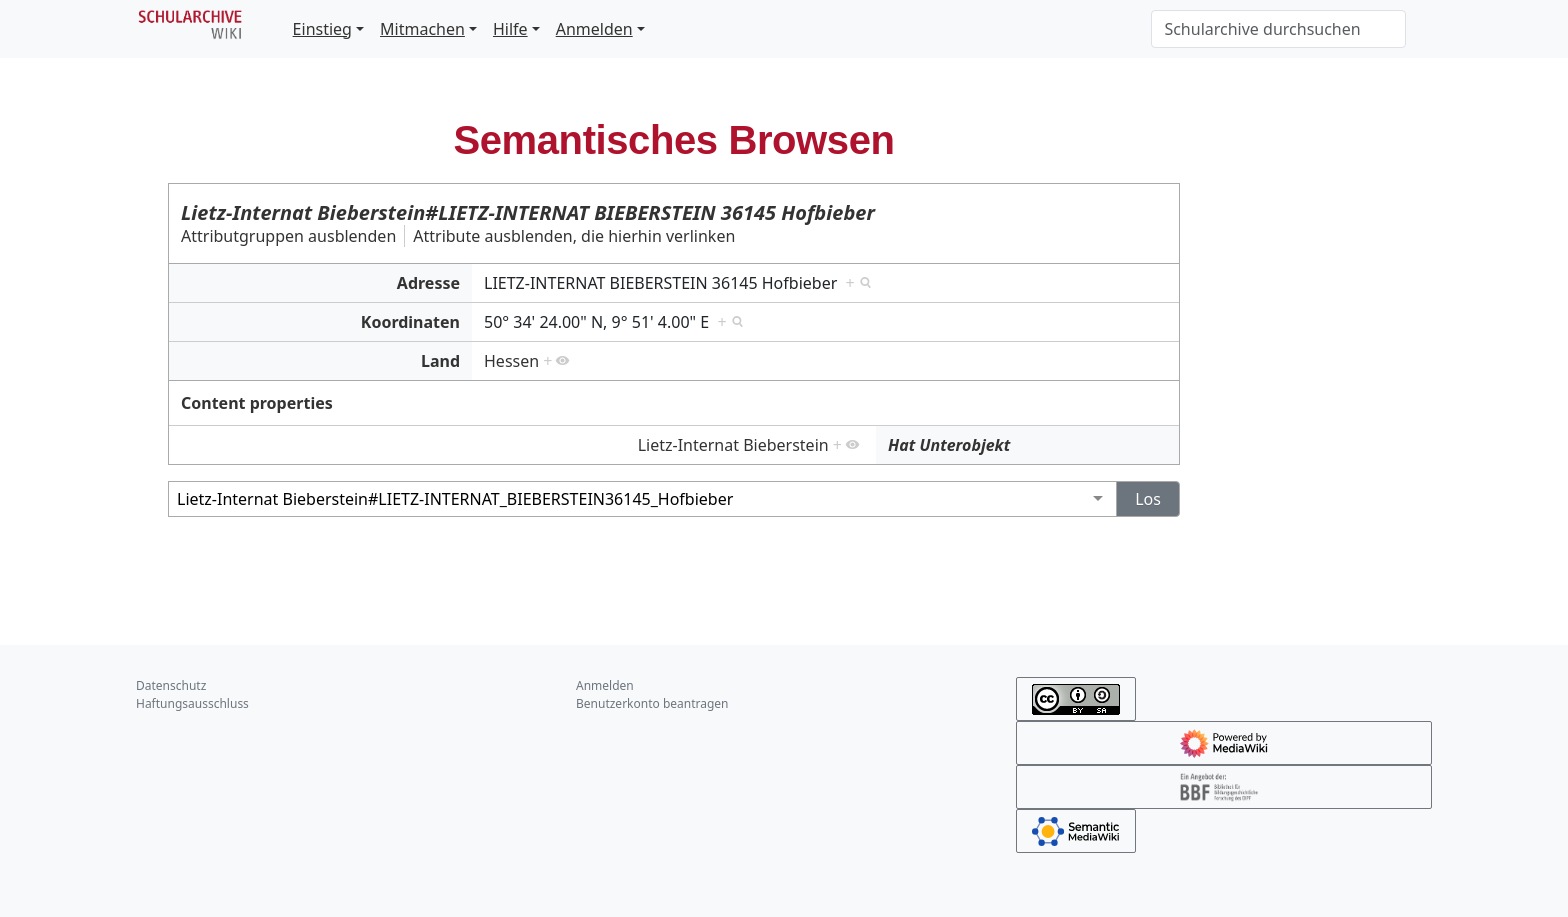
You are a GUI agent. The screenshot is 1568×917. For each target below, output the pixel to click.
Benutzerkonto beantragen (652, 703)
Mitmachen (422, 29)
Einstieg (322, 29)
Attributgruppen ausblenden (288, 236)
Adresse (428, 283)
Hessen (511, 361)
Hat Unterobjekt (949, 445)
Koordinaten (410, 322)
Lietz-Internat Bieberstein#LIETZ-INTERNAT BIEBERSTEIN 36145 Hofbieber (528, 212)
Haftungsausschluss (192, 703)
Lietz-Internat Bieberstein (733, 445)
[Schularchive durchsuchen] (1278, 29)
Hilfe (510, 29)
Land (440, 361)
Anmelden (594, 29)
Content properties (257, 403)
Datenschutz (171, 685)
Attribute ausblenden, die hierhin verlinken (574, 236)
